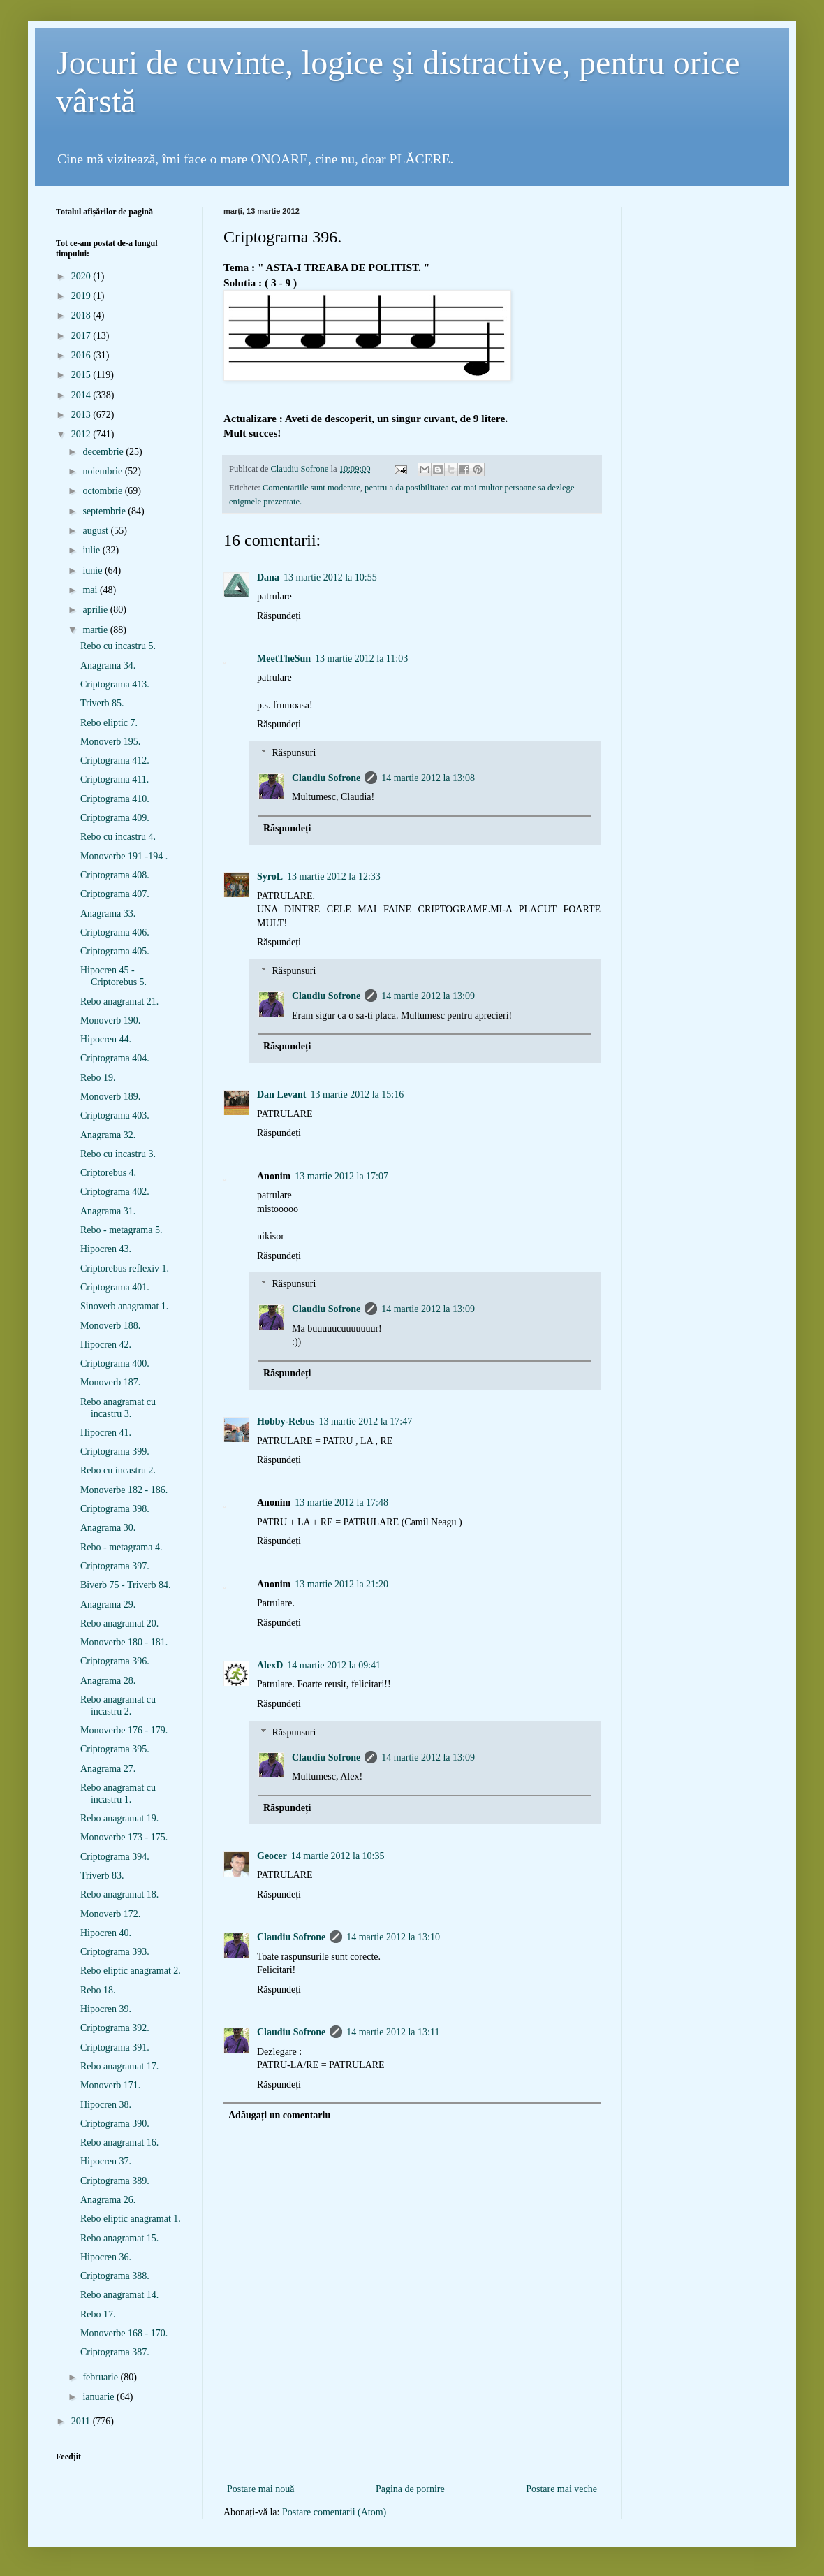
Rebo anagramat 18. (119, 1894)
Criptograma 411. (114, 779)
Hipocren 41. (105, 1432)
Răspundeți (279, 616)
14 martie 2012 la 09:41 (334, 1665)
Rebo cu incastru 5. (118, 646)
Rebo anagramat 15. (119, 2238)
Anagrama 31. (107, 1211)
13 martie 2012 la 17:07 (341, 1176)
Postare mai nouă (260, 2489)
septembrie (105, 511)
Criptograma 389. (114, 2181)
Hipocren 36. (105, 2257)
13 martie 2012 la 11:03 (361, 658)
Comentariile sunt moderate (311, 488)
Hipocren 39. (105, 2009)
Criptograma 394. (114, 1856)
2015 (82, 375)
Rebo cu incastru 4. (118, 836)
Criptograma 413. (114, 684)
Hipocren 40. (105, 1933)
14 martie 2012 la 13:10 (393, 1937)
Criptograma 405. (114, 951)
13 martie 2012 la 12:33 (334, 876)
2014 (82, 395)
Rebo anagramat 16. (119, 2142)
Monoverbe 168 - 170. (124, 2333)
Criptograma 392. (114, 2028)
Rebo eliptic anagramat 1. (130, 2218)
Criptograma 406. (114, 932)
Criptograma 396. (114, 1661)
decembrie (104, 451)
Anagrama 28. (107, 1680)
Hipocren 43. (105, 1249)
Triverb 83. (102, 1875)
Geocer (272, 1856)
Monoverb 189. (110, 1096)
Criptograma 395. (114, 1749)
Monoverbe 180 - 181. (124, 1642)
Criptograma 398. (114, 1509)
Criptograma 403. (114, 1115)
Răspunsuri (294, 753)
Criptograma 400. (114, 1363)
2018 (82, 315)
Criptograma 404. (114, 1058)
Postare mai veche (561, 2489)
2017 (82, 335)
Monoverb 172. (110, 1914)
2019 (82, 296)
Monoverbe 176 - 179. (124, 1730)
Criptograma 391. (114, 2047)
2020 (82, 276)
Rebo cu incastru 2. (118, 1470)
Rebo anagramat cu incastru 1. (118, 1793)
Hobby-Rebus (285, 1421)
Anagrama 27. (107, 1768)
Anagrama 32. (107, 1135)
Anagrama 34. (107, 665)
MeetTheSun (284, 658)
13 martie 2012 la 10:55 (330, 577)
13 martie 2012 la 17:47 (365, 1421)
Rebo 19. (98, 1077)
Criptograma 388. (114, 2276)
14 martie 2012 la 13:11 (392, 2032)
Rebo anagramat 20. (119, 1623)
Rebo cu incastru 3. (118, 1154)
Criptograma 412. (114, 760)
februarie (101, 2377)
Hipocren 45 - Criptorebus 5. (113, 976)
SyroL (270, 876)
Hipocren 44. (105, 1039)
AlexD (270, 1665)
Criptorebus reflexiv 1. (124, 1268)
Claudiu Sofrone (326, 778)
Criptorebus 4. (108, 1172)
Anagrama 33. (107, 913)
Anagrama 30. (107, 1527)
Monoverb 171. (110, 2085)
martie (96, 630)
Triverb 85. (102, 703)
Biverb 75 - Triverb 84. (125, 1585)
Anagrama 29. (107, 1604)
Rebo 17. (98, 2314)
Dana (268, 577)
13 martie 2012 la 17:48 (341, 1502)
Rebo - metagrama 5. (121, 1230)
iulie (92, 550)
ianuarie (99, 2397)
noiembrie (103, 471)
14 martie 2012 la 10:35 (338, 1856)
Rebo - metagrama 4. (121, 1547)
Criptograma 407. (114, 894)
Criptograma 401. (114, 1287)
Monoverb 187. (110, 1382)
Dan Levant (281, 1094)
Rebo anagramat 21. (119, 1001)
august (96, 530)
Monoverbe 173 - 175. (124, 1837)
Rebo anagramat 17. (119, 2066)
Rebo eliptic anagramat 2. (130, 1970)
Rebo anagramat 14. (119, 2295)
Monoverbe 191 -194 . (124, 856)
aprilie (96, 609)
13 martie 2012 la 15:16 (357, 1094)
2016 (82, 355)
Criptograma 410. (114, 799)
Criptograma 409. (114, 818)
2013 (82, 414)
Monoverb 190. (110, 1020)
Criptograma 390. (114, 2123)
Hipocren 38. (105, 2105)
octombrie (103, 491)
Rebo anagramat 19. (119, 1818)
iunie (93, 570)
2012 (82, 434)
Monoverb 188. (110, 1325)
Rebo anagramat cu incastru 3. (118, 1408)
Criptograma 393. (114, 1951)
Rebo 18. (98, 1990)
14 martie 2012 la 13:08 (428, 778)
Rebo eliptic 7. (109, 723)
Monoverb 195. (110, 741)
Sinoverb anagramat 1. (124, 1306)
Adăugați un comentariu (279, 2115)
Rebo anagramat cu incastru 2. (118, 1705)
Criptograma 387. (114, 2352)
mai (91, 590)
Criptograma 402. (114, 1191)
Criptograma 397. (114, 1566)
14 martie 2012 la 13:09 (428, 996)
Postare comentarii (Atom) (334, 2512)
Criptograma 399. (114, 1451)
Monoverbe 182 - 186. (124, 1490)
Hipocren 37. (105, 2161)
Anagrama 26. (107, 2200)
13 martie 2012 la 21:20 (341, 1584)
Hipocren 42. (105, 1344)
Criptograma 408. (114, 875)
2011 (82, 2421)
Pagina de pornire (410, 2489)
